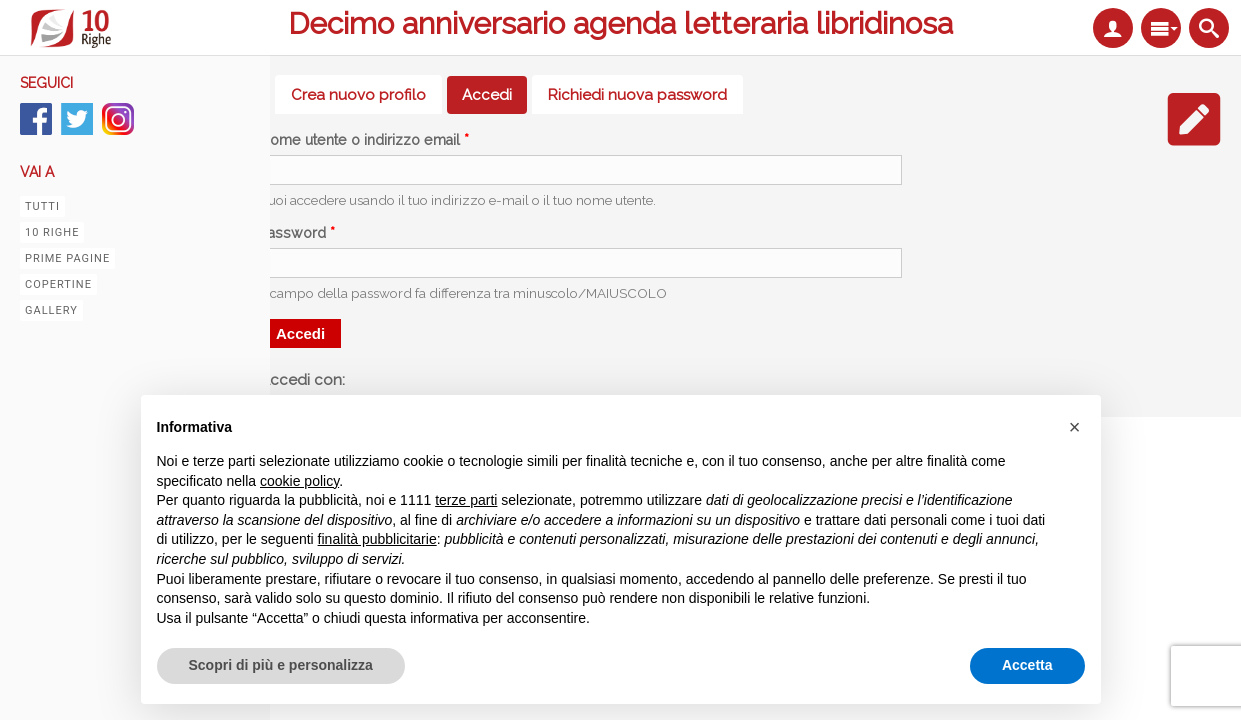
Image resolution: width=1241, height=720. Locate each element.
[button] (1075, 427)
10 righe (52, 232)
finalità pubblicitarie (377, 539)
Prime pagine (67, 258)
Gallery (51, 310)
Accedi (494, 95)
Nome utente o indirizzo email (364, 140)
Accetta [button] (1027, 665)
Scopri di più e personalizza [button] (281, 665)
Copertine (58, 284)
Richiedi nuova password (637, 95)
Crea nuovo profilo (358, 95)
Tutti (42, 206)
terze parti (466, 500)
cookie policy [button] (299, 481)
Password (297, 233)
